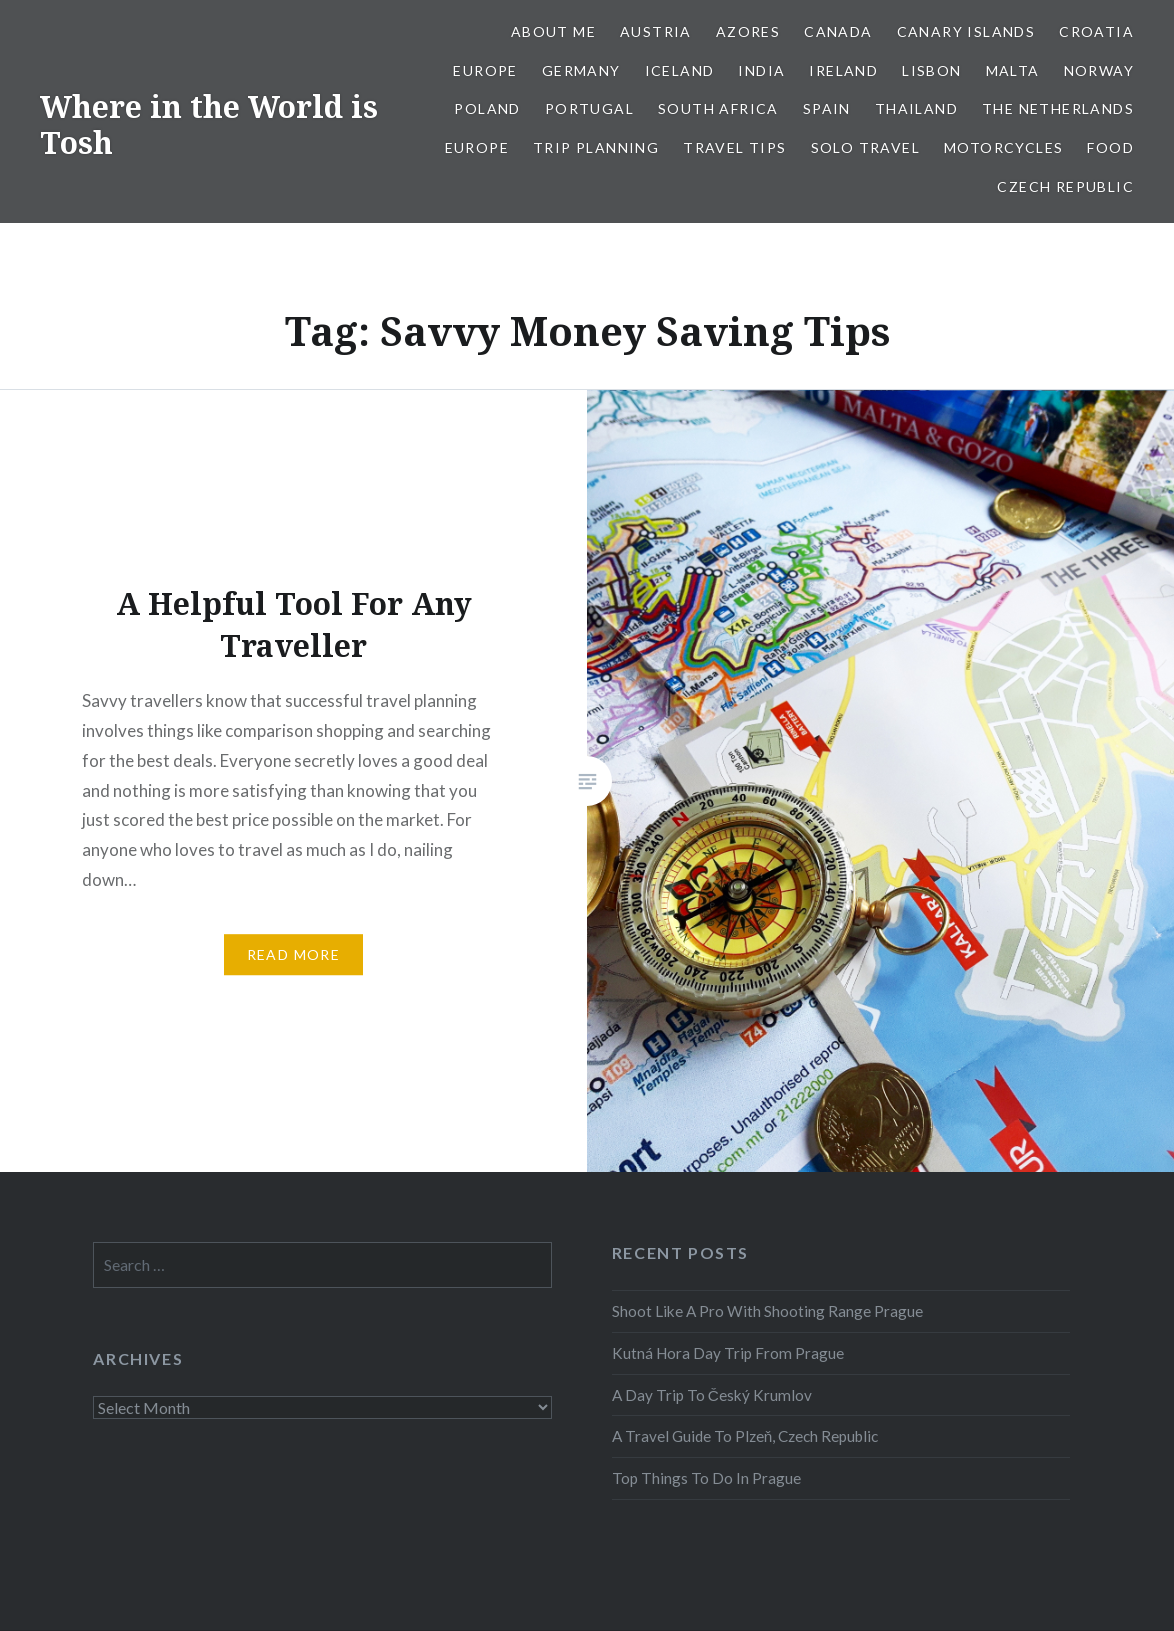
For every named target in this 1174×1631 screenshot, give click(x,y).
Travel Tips (734, 147)
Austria (656, 31)
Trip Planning (596, 147)
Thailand (916, 108)
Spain (827, 108)
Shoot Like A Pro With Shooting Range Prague (767, 1311)
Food (1110, 147)
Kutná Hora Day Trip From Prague (728, 1353)
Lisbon (931, 70)
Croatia (1096, 31)
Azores (748, 31)
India (761, 70)
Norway (1099, 70)
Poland (487, 108)
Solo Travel (865, 147)
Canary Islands (966, 31)
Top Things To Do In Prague (706, 1478)
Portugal (589, 108)
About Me (553, 31)
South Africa (718, 108)
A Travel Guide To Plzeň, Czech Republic (745, 1436)
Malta (1013, 70)
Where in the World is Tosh (209, 124)
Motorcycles (1003, 147)
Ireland (843, 70)
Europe (485, 70)
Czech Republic (1065, 186)
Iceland (680, 70)
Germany (581, 70)
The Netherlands (1058, 108)
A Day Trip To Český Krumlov (712, 1395)
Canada (838, 31)
